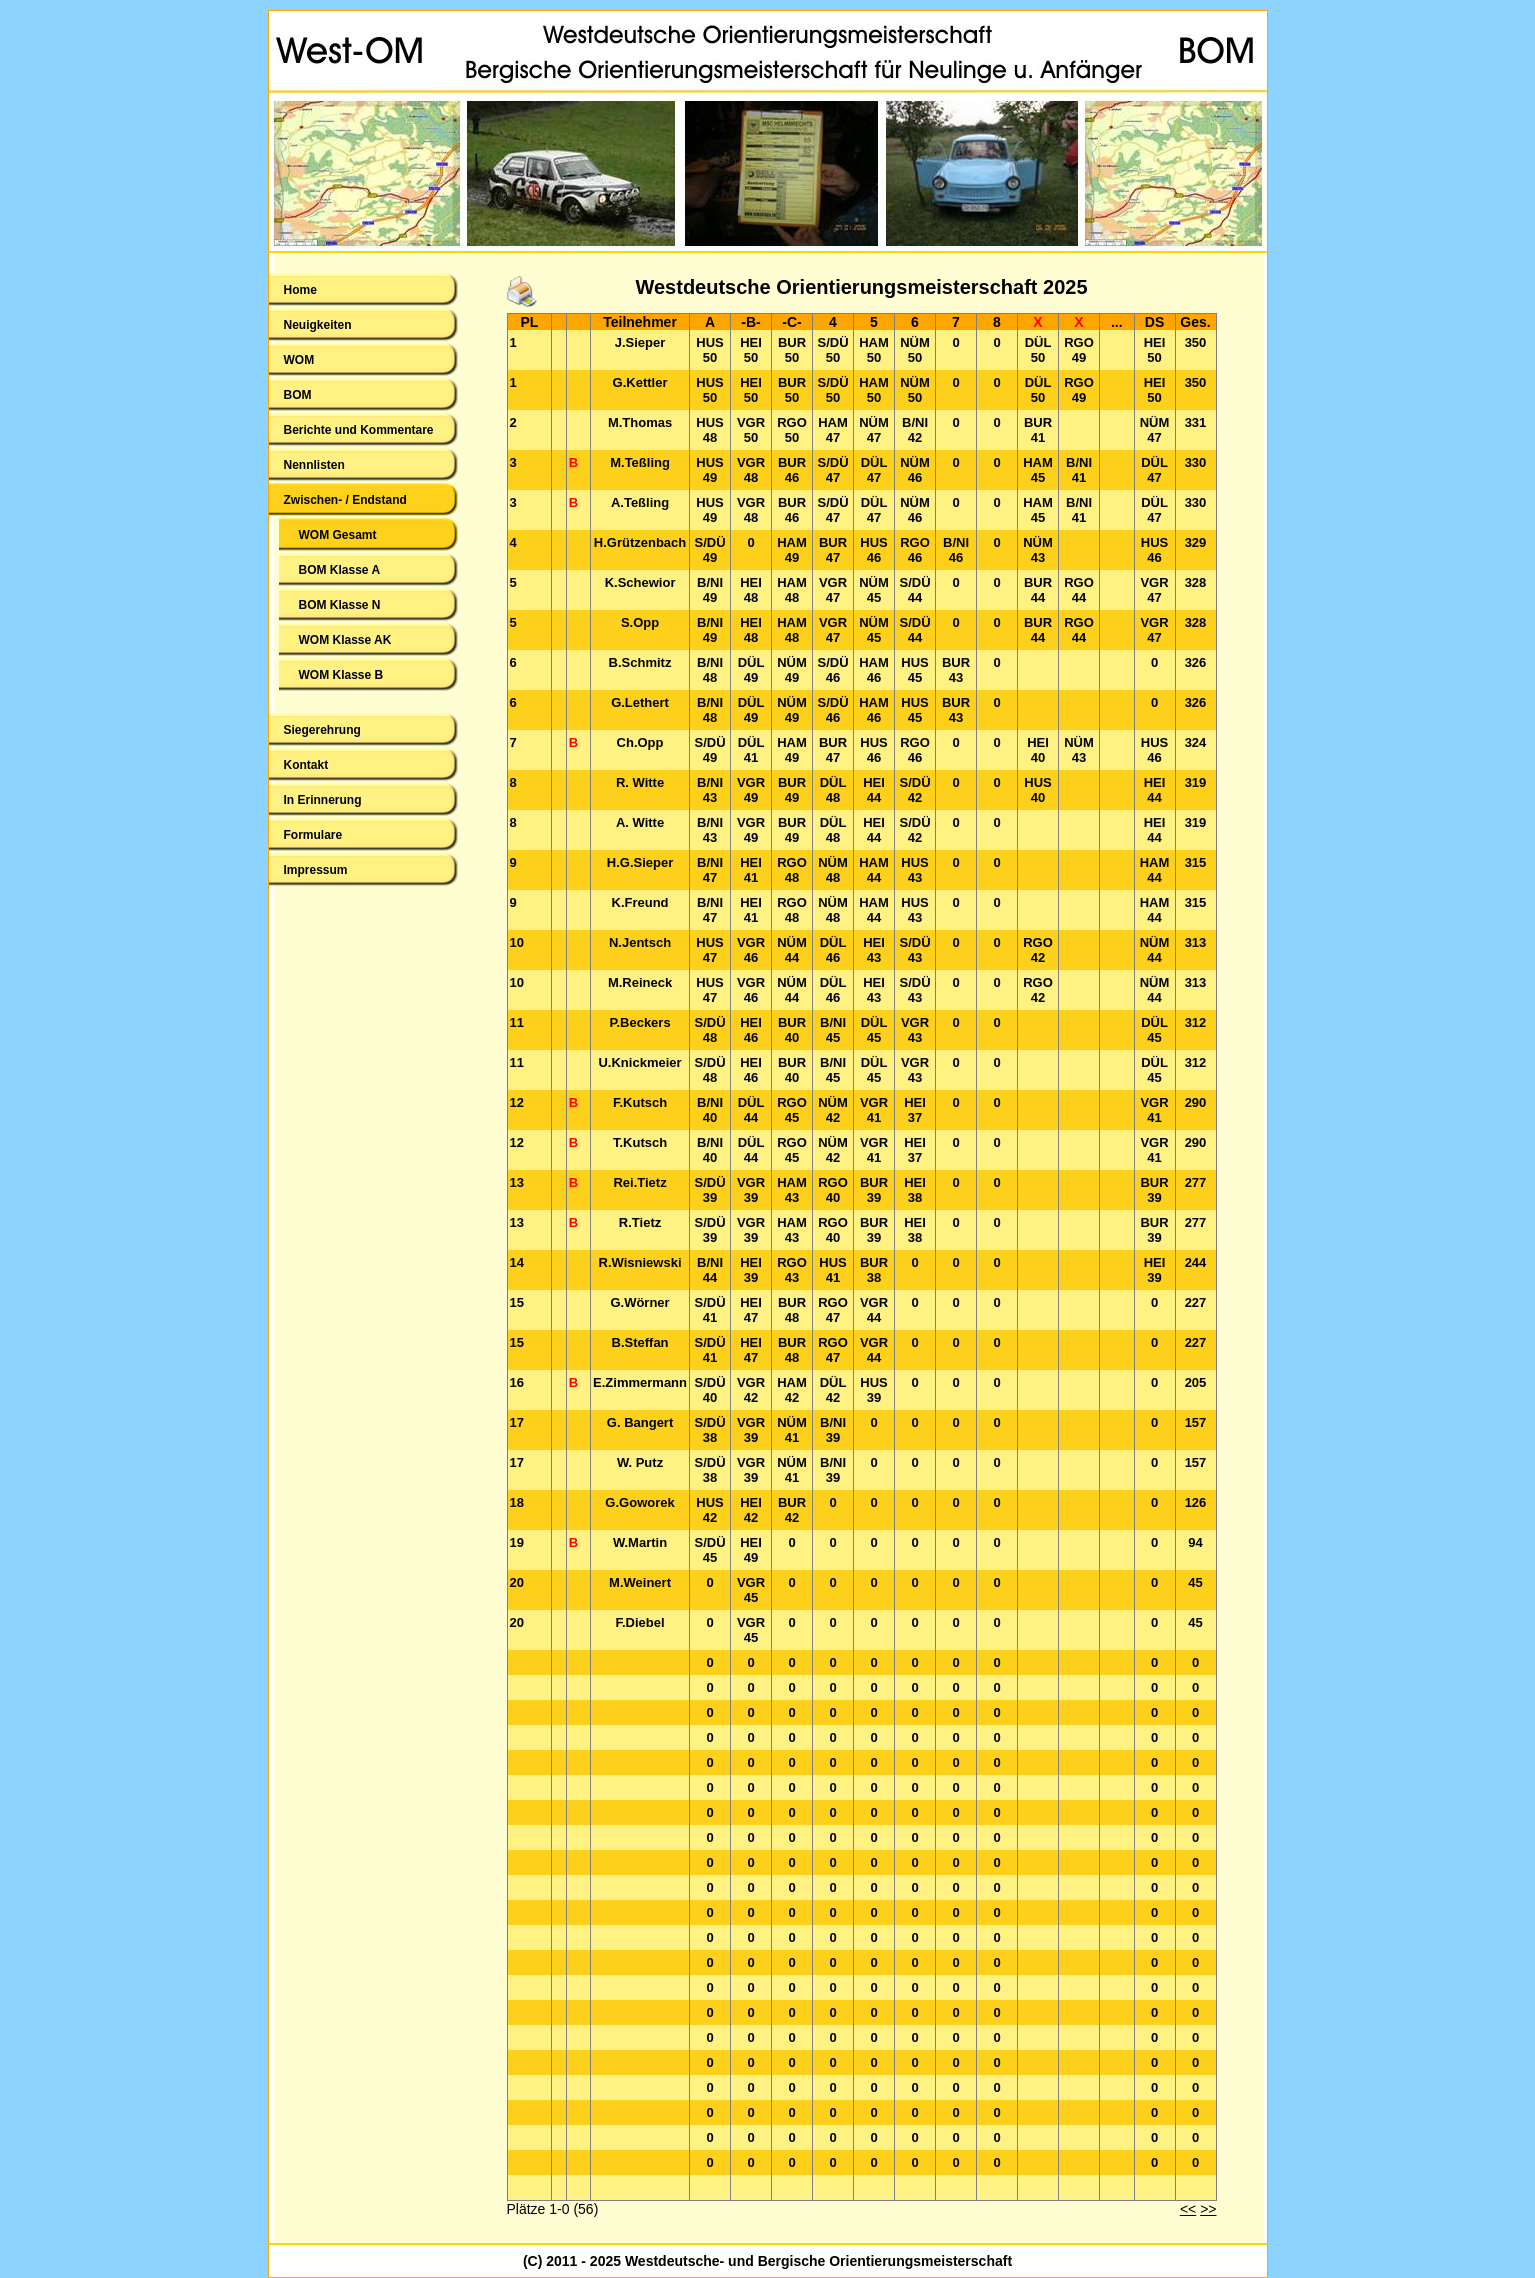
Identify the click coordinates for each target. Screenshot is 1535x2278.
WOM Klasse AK (345, 640)
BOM (298, 395)
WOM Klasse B (341, 675)
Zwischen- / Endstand (345, 500)
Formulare (313, 835)
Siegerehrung (322, 730)
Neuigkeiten (318, 325)
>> (1208, 2209)
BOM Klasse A (340, 570)
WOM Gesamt (338, 535)
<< (1188, 2209)
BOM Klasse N (340, 605)
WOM (299, 360)
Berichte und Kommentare (359, 430)
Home (300, 290)
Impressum (316, 870)
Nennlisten (314, 465)
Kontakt (306, 765)
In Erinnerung (323, 800)
